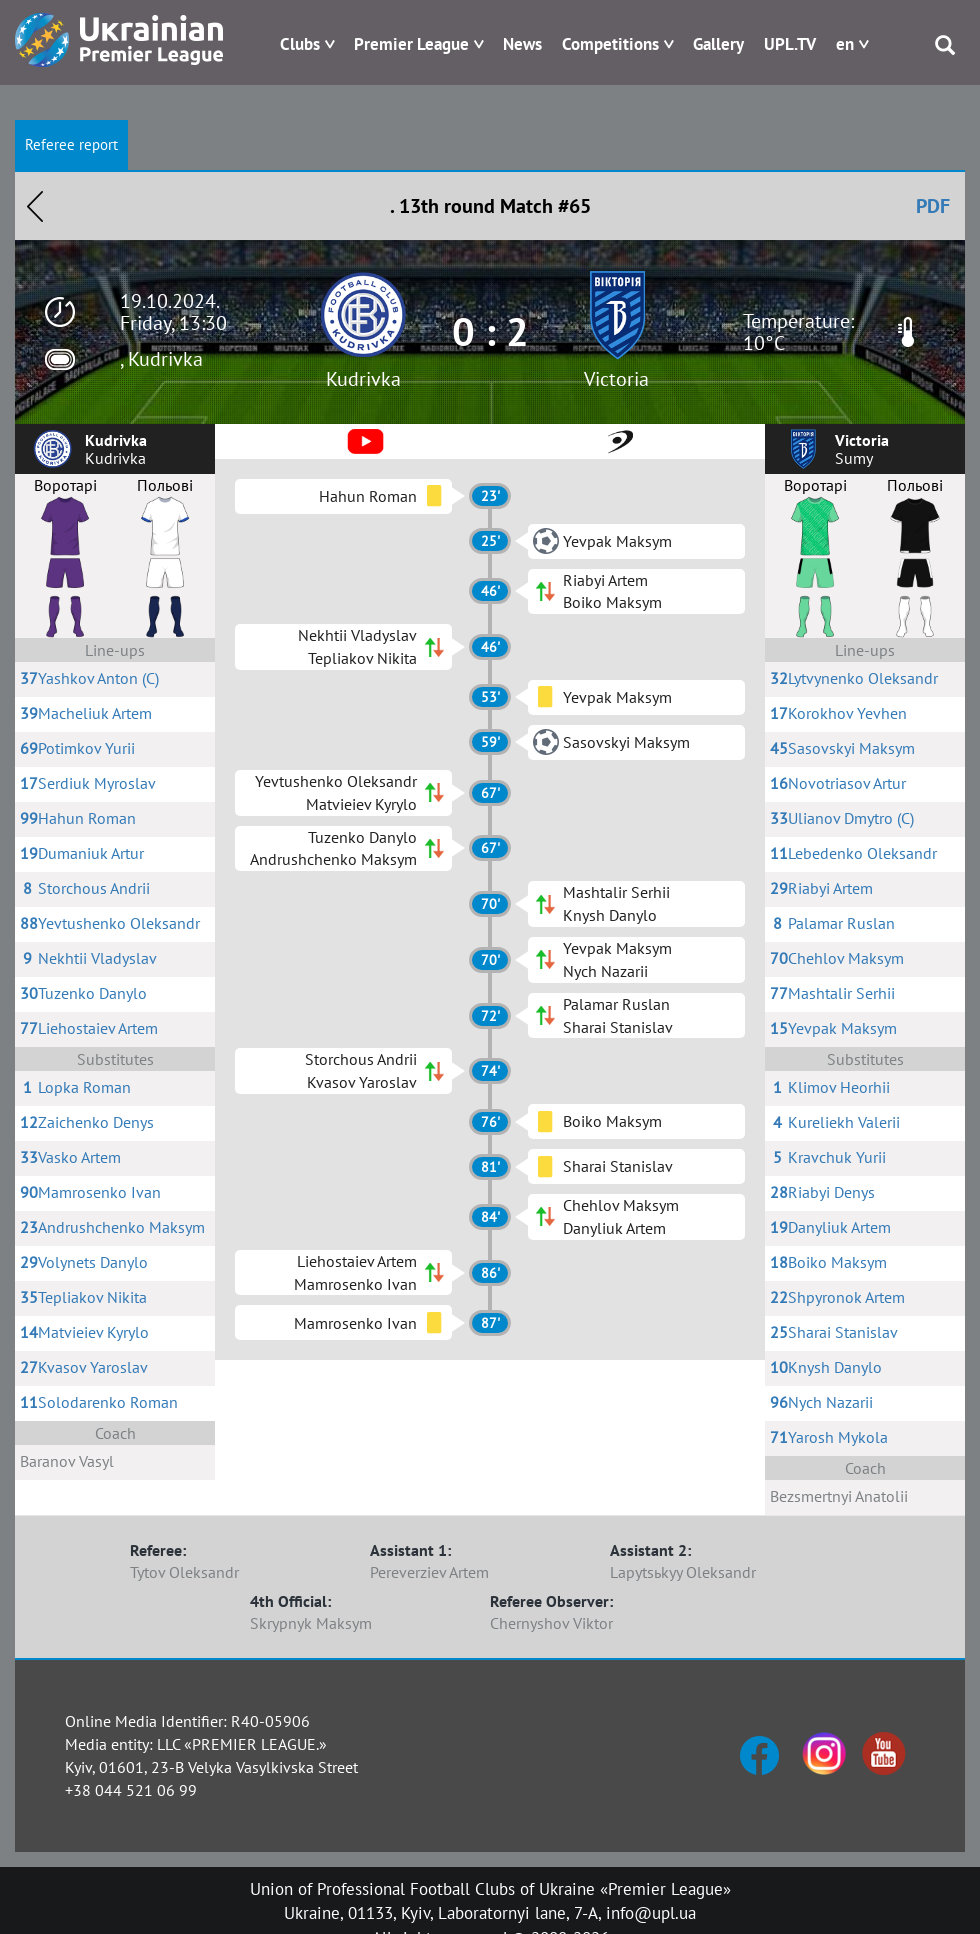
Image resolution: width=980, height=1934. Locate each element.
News (522, 44)
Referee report (71, 144)
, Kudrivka (161, 359)
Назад (35, 206)
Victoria (616, 379)
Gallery (718, 44)
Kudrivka (363, 379)
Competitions (610, 44)
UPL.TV (790, 44)
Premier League (411, 44)
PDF (933, 206)
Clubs (300, 44)
